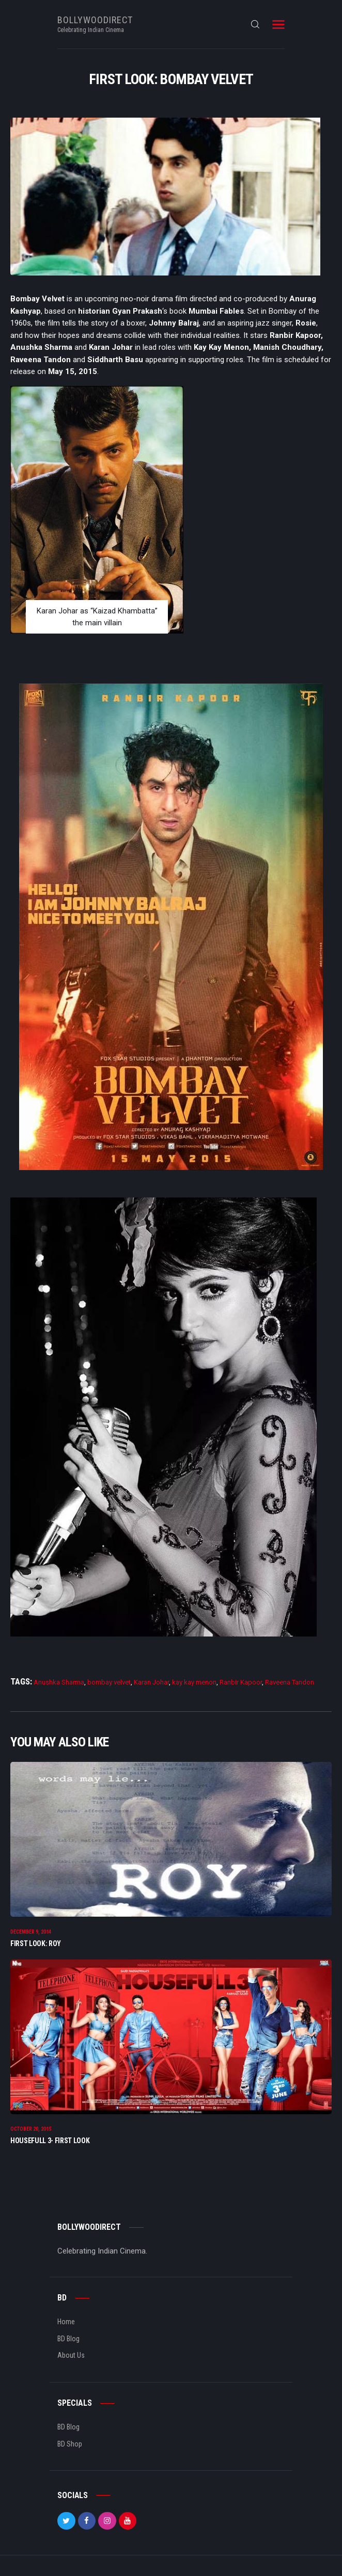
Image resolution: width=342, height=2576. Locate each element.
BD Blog (68, 2339)
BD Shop (69, 2444)
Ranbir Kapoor (241, 1682)
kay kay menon (194, 1682)
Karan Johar (151, 1682)
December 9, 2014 (30, 1932)
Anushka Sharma (59, 1682)
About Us (71, 2355)
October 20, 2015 (30, 2129)
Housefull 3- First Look (49, 2140)
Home (66, 2322)
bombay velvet (109, 1682)
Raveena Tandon (289, 1682)
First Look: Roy (35, 1943)
